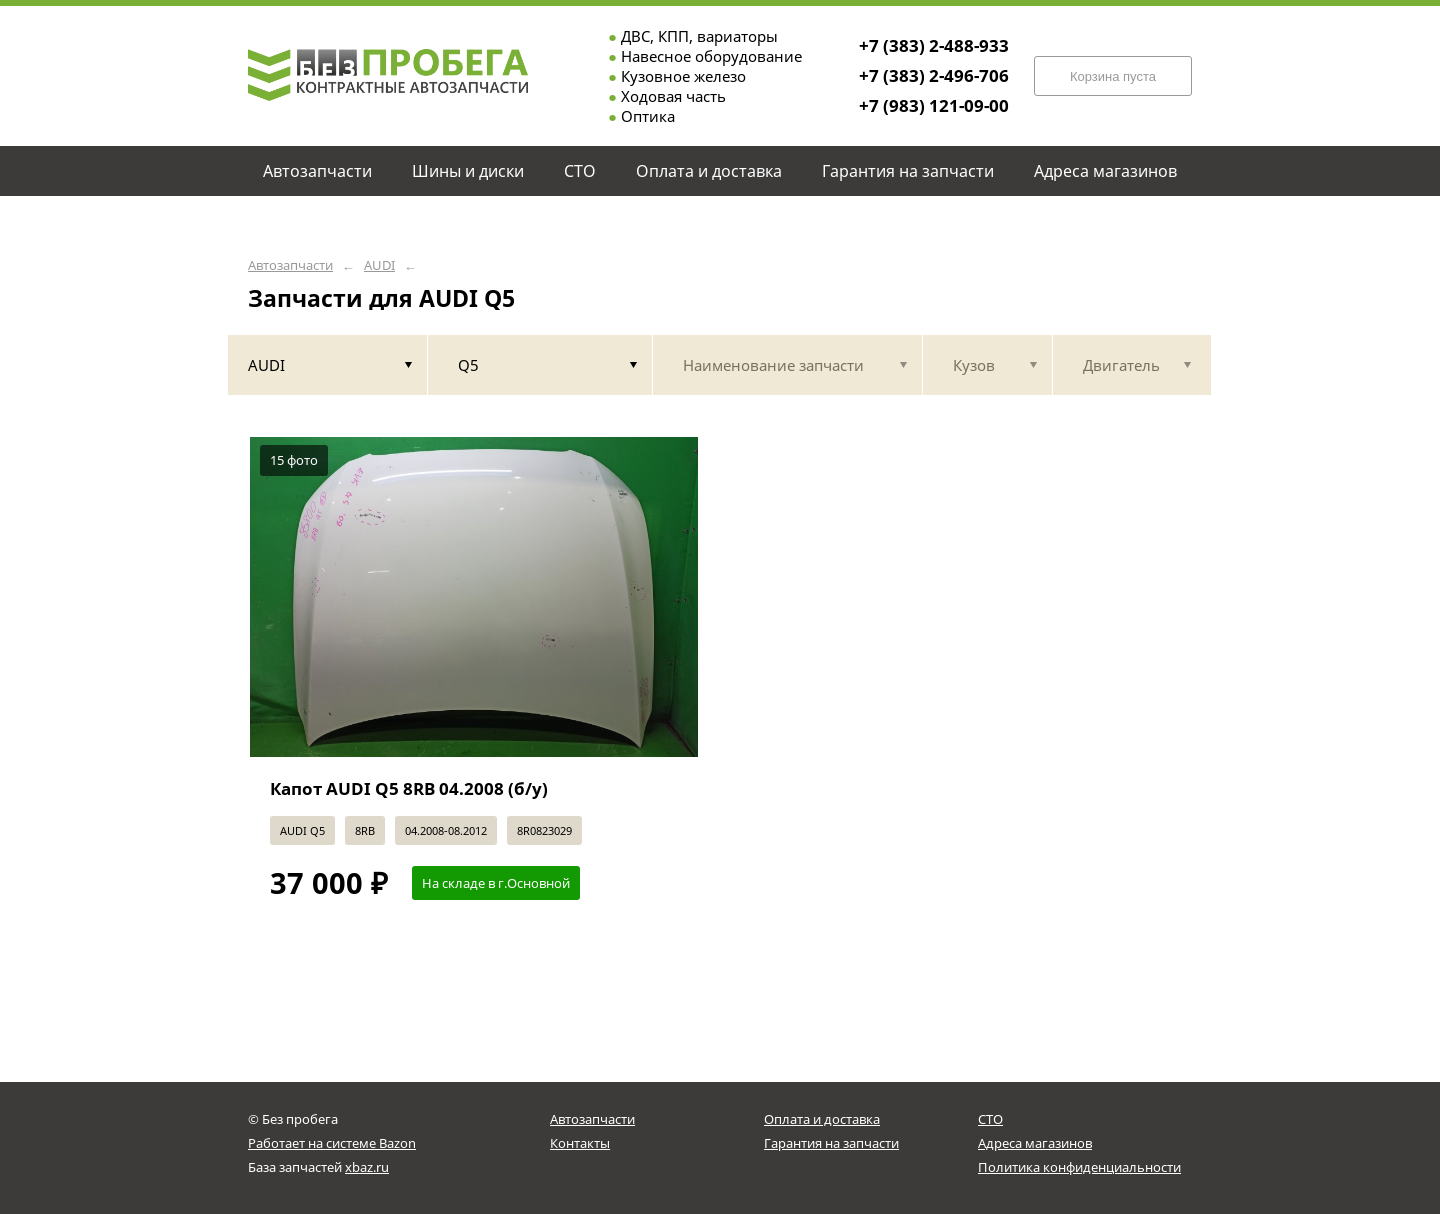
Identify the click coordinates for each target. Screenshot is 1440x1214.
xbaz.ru (367, 1167)
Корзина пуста (1113, 76)
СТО (990, 1119)
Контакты (580, 1143)
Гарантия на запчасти (831, 1143)
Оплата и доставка (822, 1119)
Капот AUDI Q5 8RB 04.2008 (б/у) (409, 788)
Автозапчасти (290, 265)
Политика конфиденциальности (1079, 1167)
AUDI (379, 265)
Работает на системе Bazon (332, 1143)
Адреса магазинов (1035, 1143)
